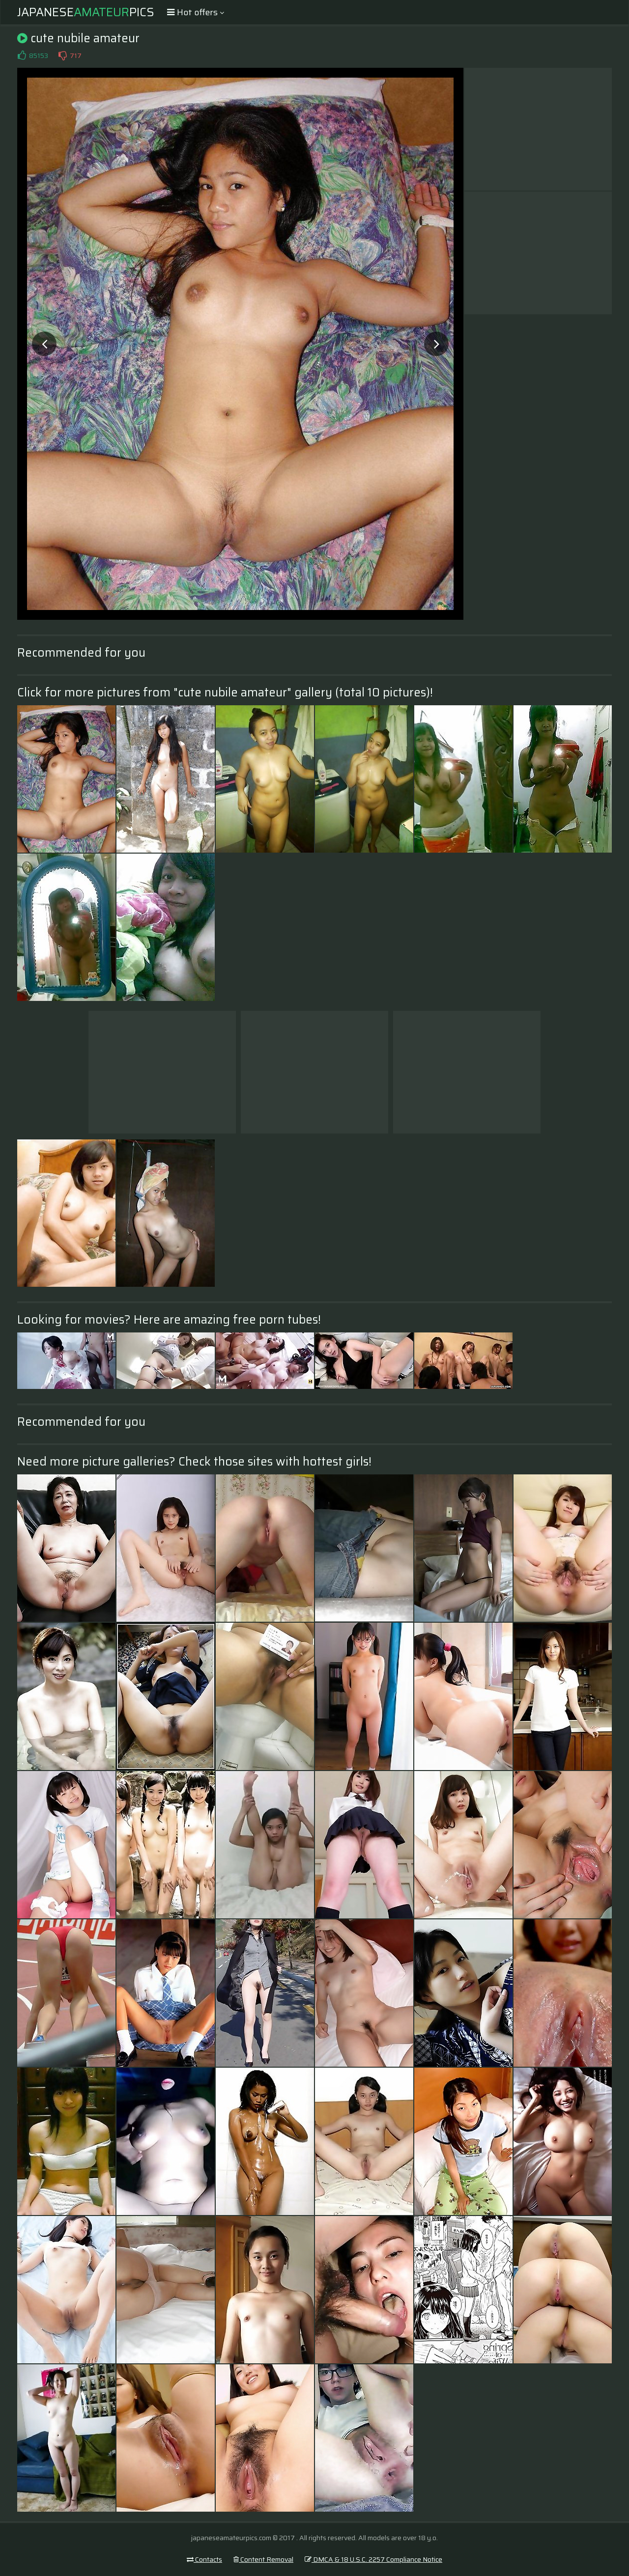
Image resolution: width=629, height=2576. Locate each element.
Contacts (204, 2559)
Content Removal (263, 2559)
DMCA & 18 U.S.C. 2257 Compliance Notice (373, 2559)
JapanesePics (85, 12)
